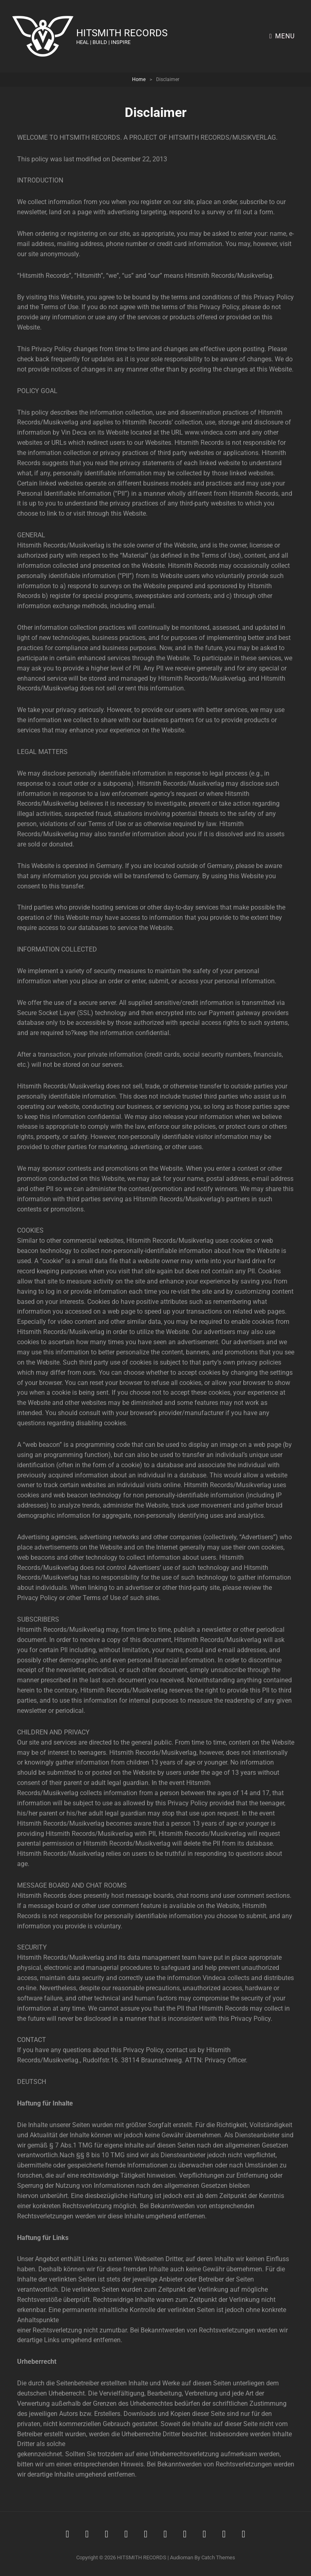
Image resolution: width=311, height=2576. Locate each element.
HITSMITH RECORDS (125, 33)
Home (139, 79)
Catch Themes (218, 2557)
